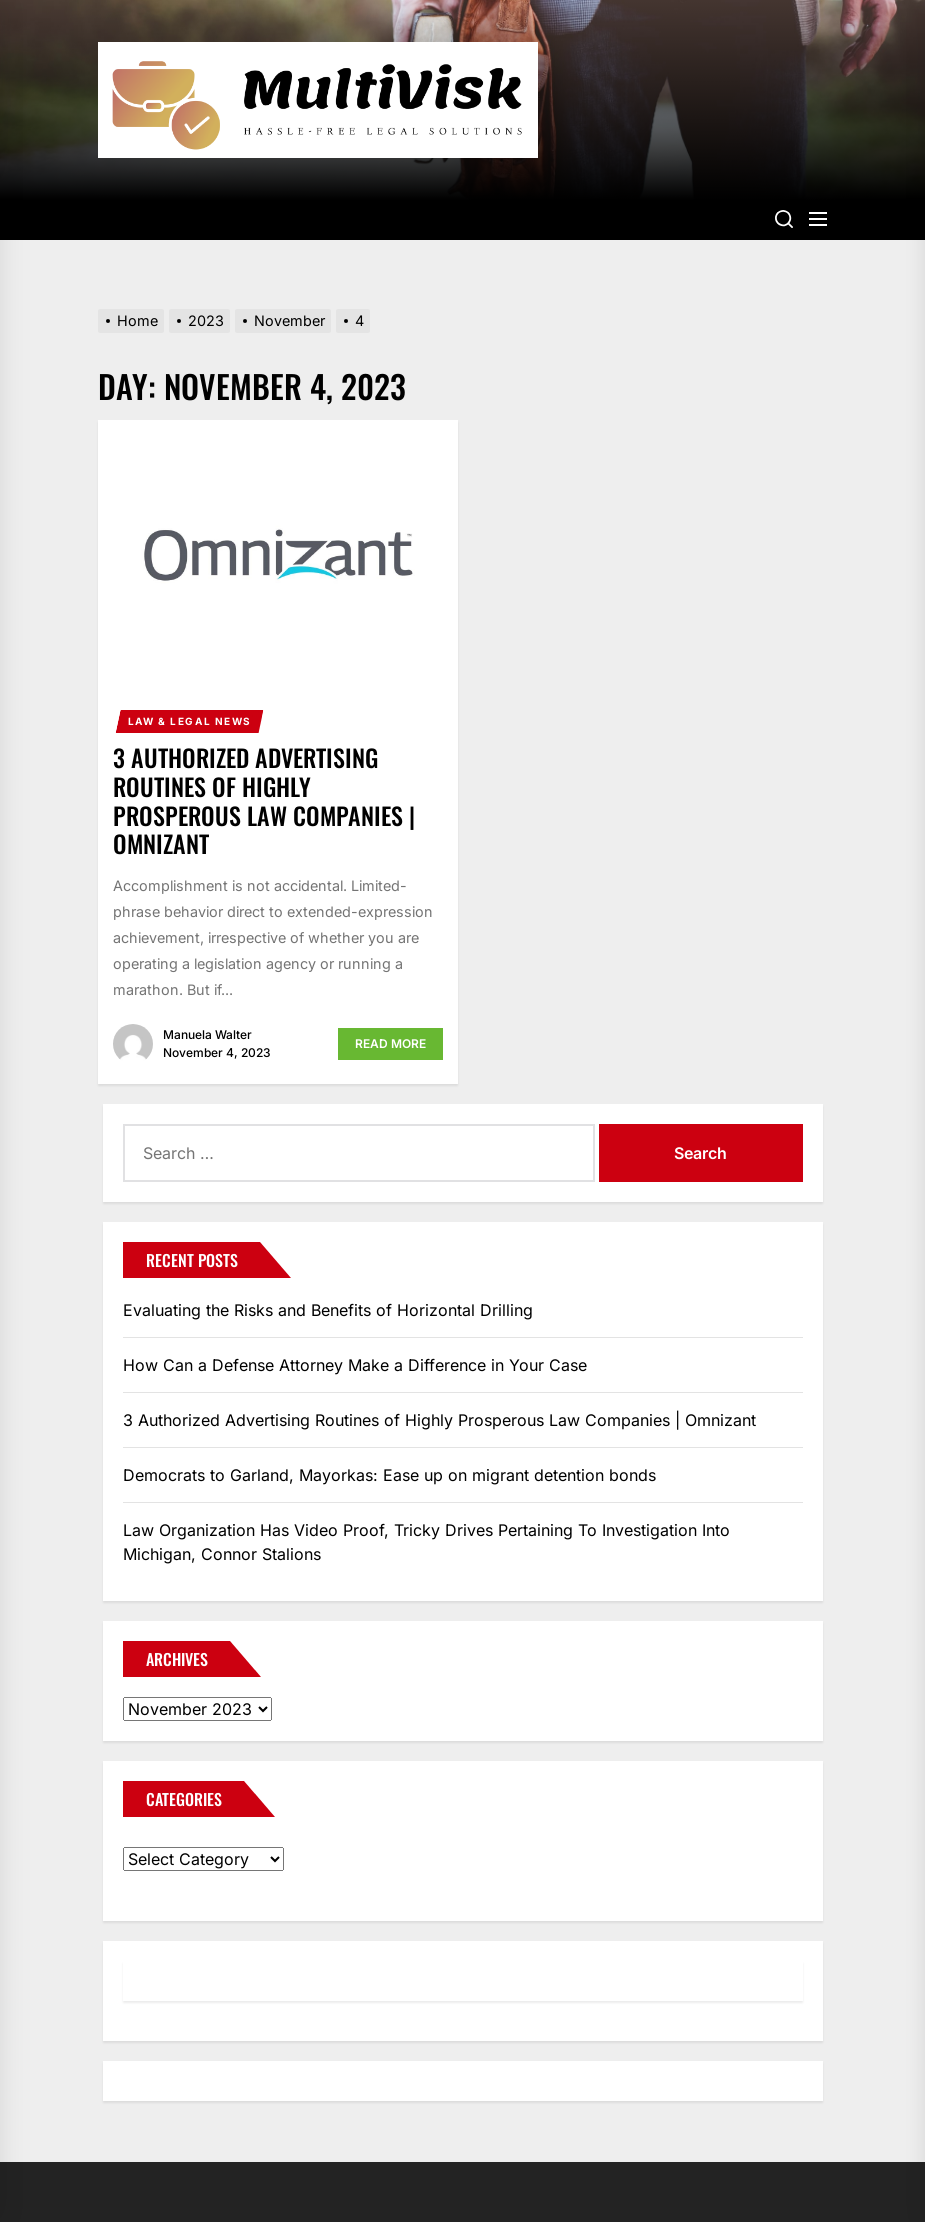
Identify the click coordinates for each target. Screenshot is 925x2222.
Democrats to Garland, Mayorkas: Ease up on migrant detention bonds (389, 1475)
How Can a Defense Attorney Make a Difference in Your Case (355, 1365)
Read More (390, 1043)
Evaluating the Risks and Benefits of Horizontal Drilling (328, 1310)
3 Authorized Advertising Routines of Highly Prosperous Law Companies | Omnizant (264, 800)
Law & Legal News (190, 721)
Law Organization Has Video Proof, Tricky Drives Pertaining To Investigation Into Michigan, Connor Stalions (426, 1542)
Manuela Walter (207, 1034)
